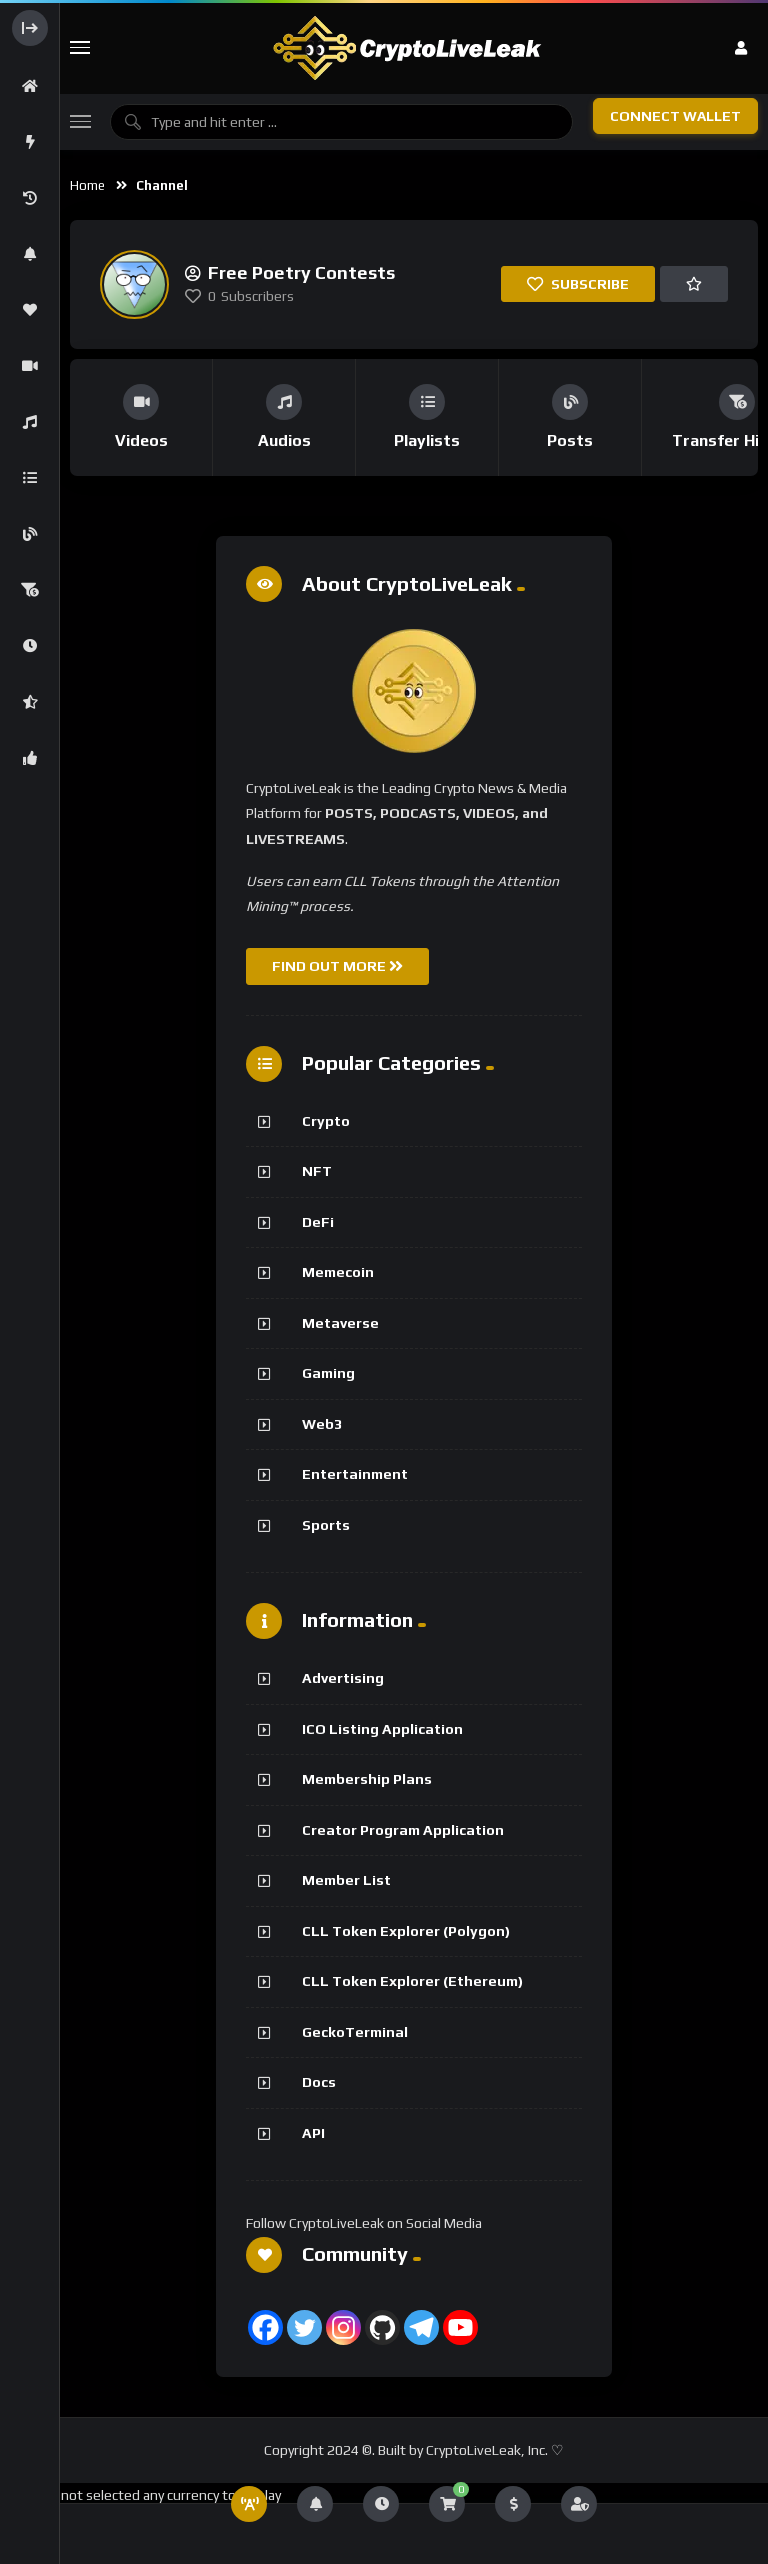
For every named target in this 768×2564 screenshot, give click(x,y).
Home (87, 185)
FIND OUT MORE (337, 966)
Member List (346, 1880)
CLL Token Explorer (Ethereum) (412, 1981)
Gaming (328, 1373)
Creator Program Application (403, 1830)
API (313, 2133)
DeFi (318, 1222)
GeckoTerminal (355, 2032)
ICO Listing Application (382, 1729)
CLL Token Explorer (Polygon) (406, 1931)
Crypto (326, 1121)
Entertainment (355, 1474)
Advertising (343, 1678)
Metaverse (340, 1323)
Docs (319, 2082)
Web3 (322, 1424)
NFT (317, 1171)
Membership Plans (367, 1779)
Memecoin (338, 1272)
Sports (326, 1525)
